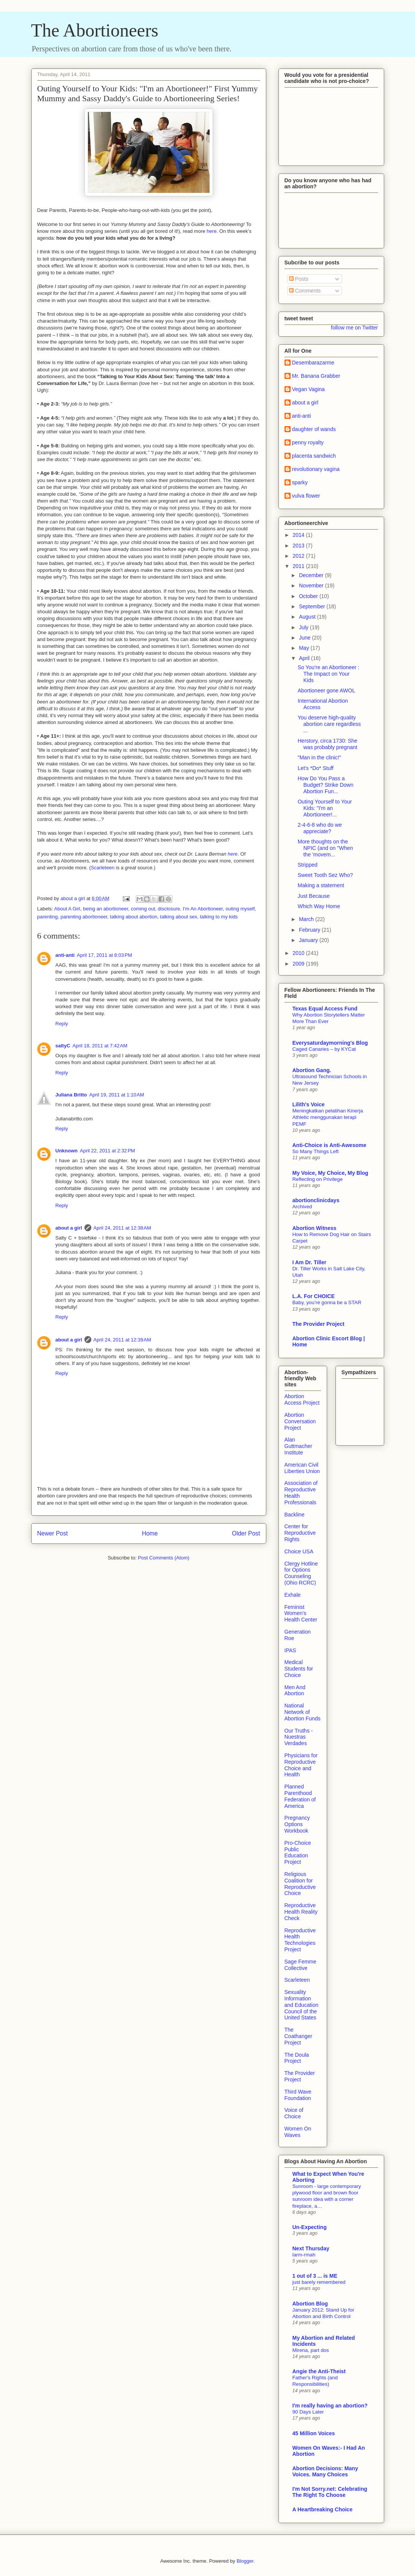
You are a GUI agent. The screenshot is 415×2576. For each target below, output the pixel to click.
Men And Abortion (295, 1690)
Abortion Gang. (312, 1070)
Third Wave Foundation (298, 2095)
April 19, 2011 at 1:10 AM (116, 1095)
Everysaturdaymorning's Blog (330, 1043)
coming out (143, 909)
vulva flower (306, 496)
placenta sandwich (314, 456)
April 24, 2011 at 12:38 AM (122, 1228)
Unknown (67, 1151)
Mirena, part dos (311, 2350)
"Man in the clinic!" (319, 757)
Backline (295, 1515)
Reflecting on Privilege (318, 1179)
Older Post (246, 1533)
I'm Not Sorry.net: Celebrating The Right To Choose (330, 2492)
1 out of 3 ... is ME (315, 2276)
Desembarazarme (313, 363)
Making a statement (320, 885)
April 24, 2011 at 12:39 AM (122, 1340)
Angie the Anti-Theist (319, 2371)
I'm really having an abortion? (330, 2406)
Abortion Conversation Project (300, 1421)
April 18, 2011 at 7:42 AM (100, 1046)
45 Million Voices (314, 2433)
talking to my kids (219, 917)
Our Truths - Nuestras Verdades (299, 1737)
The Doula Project (297, 2058)
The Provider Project (319, 1324)
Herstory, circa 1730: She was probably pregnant (327, 744)
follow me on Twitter (354, 328)
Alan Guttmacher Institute (298, 1446)
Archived (302, 1206)
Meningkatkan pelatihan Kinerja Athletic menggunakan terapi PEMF (328, 1117)
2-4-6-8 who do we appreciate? (319, 828)
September (312, 606)
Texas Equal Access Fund (325, 1009)
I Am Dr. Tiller (309, 1262)
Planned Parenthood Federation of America (300, 1796)
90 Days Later (308, 2412)
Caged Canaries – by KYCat (324, 1049)
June (305, 638)
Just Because (313, 896)
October (309, 596)
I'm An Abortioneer (203, 909)
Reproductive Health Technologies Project (300, 1939)
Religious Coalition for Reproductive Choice (300, 1883)
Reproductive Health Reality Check (301, 1911)
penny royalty (308, 442)
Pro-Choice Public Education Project (298, 1852)
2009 (299, 964)
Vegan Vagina (308, 389)
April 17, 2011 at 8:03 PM (104, 955)
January (309, 940)
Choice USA (299, 1551)
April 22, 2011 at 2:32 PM (107, 1151)
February (310, 930)
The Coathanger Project (298, 2036)
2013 (299, 546)
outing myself (240, 909)
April (305, 658)
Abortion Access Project (302, 1399)
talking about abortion (133, 917)
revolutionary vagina (316, 469)
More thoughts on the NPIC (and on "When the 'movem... (325, 848)
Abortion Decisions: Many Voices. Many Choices (325, 2471)
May (304, 648)
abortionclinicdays (316, 1200)
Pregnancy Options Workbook (297, 1824)
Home (150, 1533)
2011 (299, 566)
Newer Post (52, 1533)
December (312, 575)
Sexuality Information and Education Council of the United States (302, 2005)
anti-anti (65, 955)
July (304, 627)
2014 (299, 535)
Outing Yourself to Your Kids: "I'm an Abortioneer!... (324, 808)
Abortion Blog (310, 2304)
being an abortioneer (105, 909)
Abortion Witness (315, 1228)
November (312, 585)
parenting (47, 917)
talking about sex (178, 917)
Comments (305, 291)
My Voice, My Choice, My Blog (331, 1173)
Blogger (245, 2561)
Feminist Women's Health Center (301, 1613)
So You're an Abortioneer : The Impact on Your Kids (328, 673)
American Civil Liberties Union (302, 1468)
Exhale (293, 1595)
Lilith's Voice (309, 1104)
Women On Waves (298, 2132)
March (307, 919)
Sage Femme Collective (300, 1965)
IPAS (290, 1650)
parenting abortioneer (83, 917)
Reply (62, 1023)
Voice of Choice (294, 2113)
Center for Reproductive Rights (300, 1532)
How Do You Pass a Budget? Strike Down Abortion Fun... (325, 784)
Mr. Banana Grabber (316, 376)
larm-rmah (304, 2255)
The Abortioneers (95, 30)
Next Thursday (311, 2248)
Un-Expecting (310, 2227)
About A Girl (67, 909)
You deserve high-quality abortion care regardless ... (329, 723)
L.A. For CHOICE (314, 1296)
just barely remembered (319, 2282)
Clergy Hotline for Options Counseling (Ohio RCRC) (301, 1573)
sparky (300, 482)
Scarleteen (102, 867)
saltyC (63, 1046)
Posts (298, 279)
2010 (299, 953)
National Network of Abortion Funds (303, 1712)
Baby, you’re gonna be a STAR (327, 1302)
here (211, 231)
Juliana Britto (71, 1095)
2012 (299, 556)
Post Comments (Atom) (163, 1558)
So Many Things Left (316, 1151)
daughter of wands (314, 429)
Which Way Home (318, 906)
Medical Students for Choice (299, 1668)
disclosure (169, 909)
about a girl (69, 1228)
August (308, 617)
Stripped (307, 865)
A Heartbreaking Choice (323, 2509)
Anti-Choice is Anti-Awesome (329, 1145)
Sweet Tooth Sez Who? (325, 875)
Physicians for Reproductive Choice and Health (301, 1764)
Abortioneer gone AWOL (326, 690)
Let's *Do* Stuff (315, 768)
